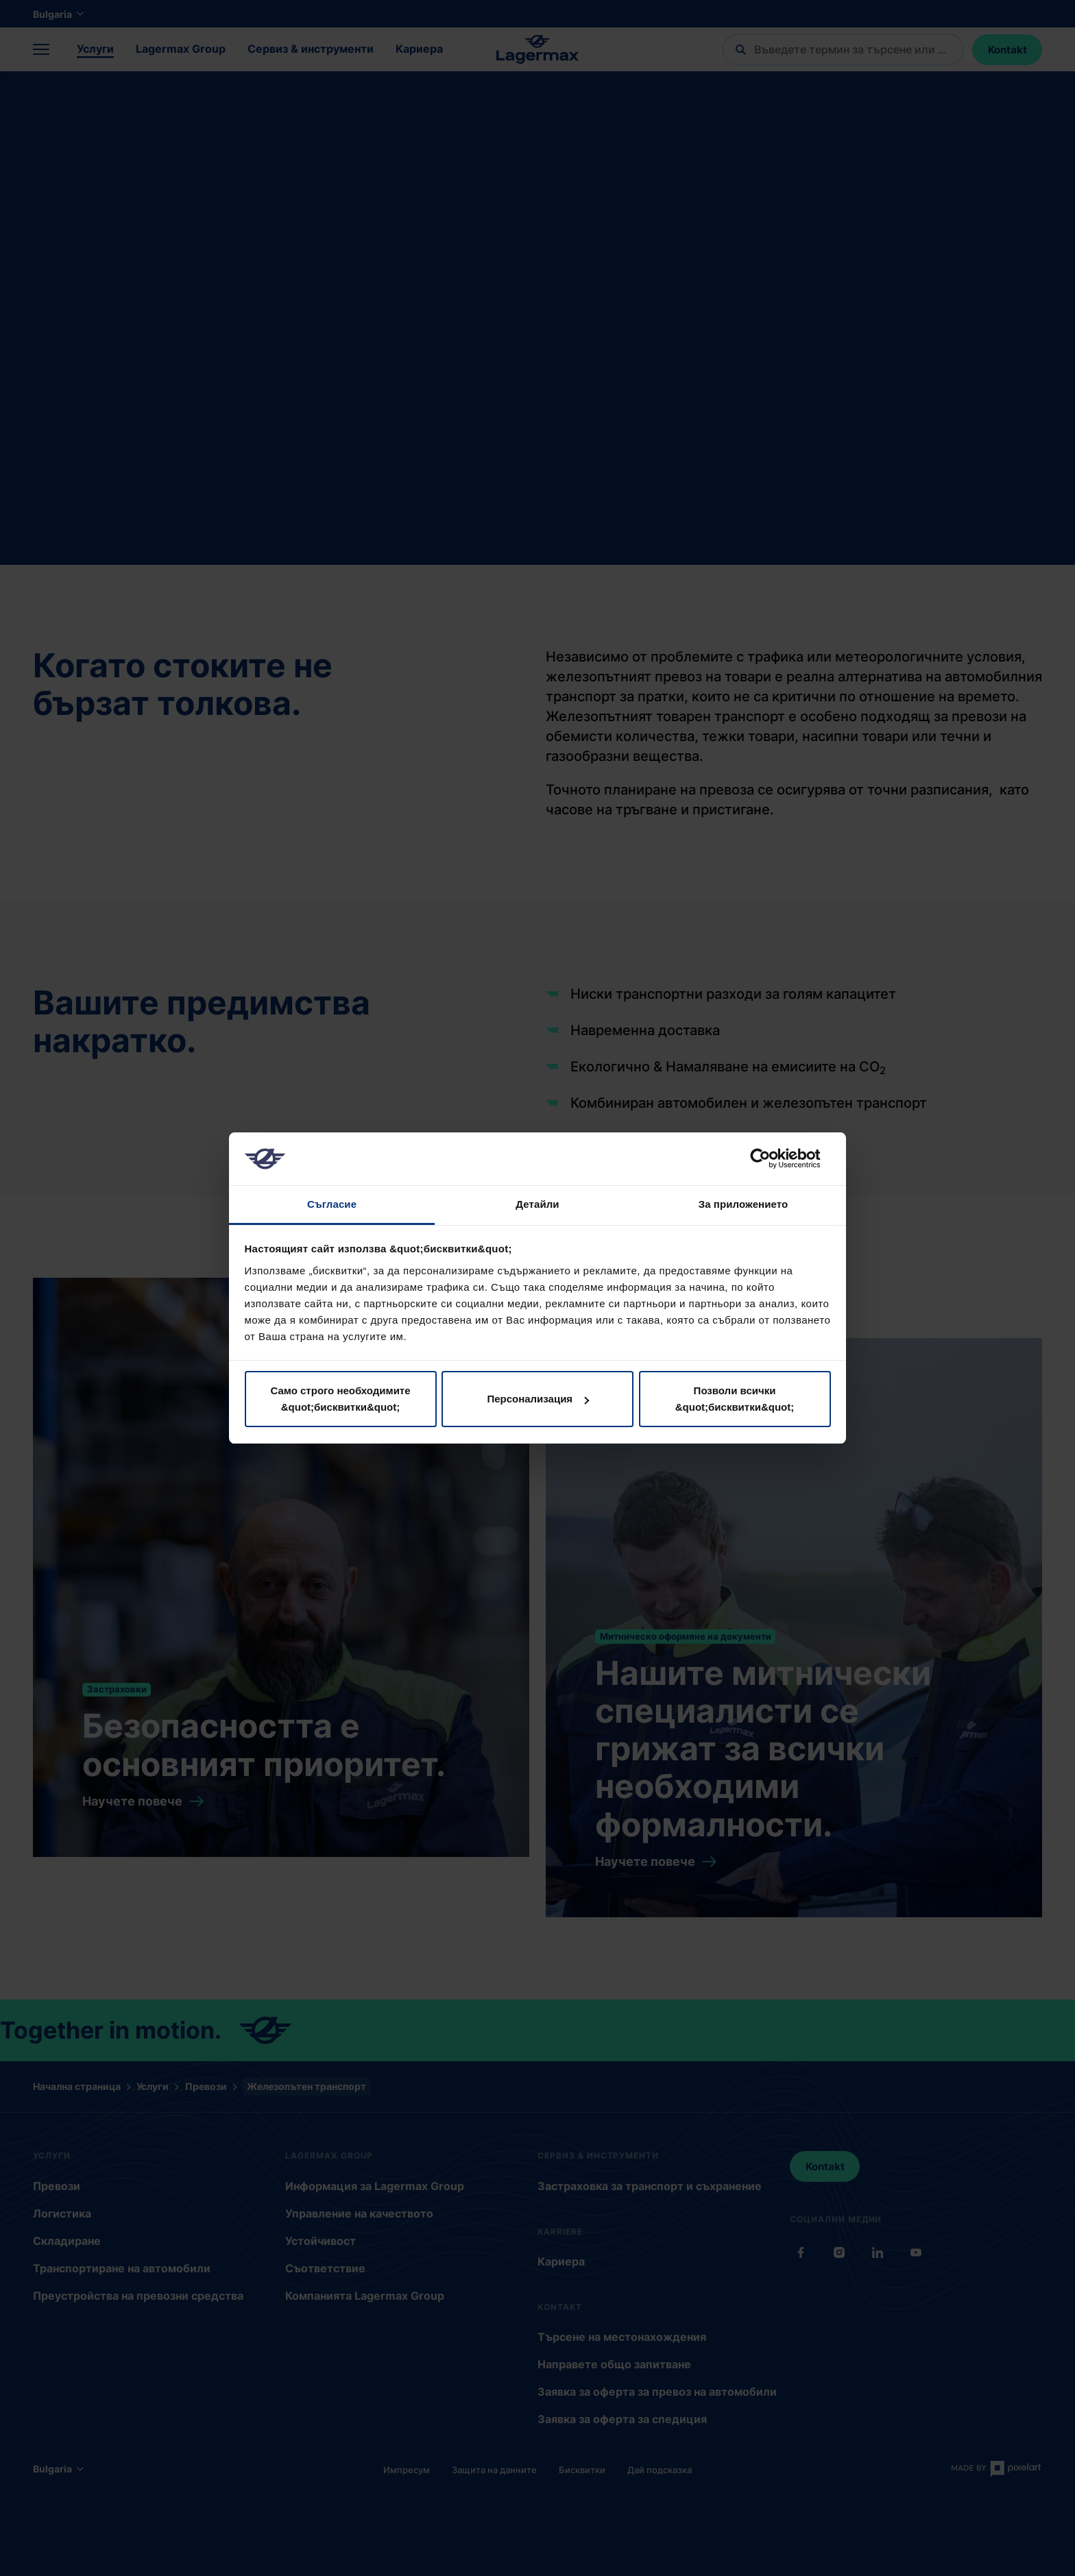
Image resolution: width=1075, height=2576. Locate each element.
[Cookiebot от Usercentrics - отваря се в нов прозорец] (771, 1158)
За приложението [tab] (743, 1204)
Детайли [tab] (537, 1204)
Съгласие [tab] (332, 1204)
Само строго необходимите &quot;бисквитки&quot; (340, 1399)
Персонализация (538, 1399)
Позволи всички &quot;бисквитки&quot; (734, 1399)
